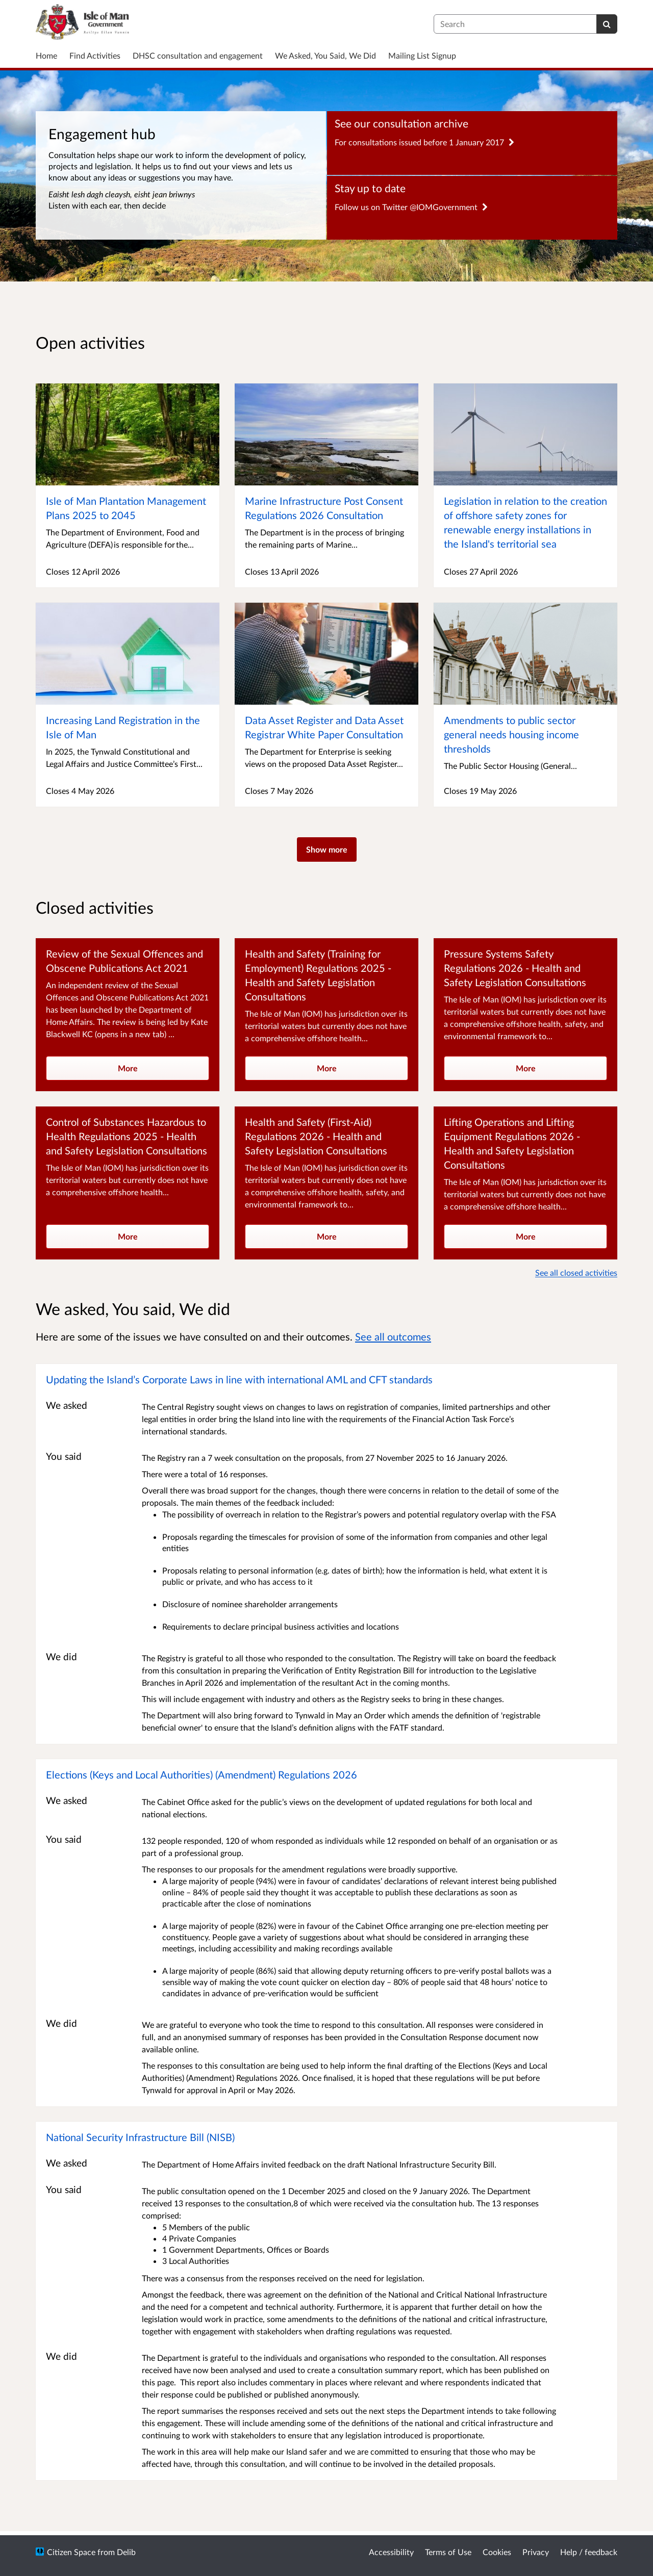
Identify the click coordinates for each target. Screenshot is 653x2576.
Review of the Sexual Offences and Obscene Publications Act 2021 (124, 960)
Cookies (497, 2552)
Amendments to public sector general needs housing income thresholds (511, 734)
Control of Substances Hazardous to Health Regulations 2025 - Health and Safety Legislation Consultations (126, 1136)
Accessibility (391, 2552)
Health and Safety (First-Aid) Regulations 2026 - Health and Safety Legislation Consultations (316, 1136)
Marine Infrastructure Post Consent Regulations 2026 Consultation (324, 508)
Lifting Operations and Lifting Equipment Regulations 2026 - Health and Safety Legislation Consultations (512, 1143)
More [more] (128, 1068)
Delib (126, 2552)
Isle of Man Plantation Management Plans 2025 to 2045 (126, 508)
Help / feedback (588, 2552)
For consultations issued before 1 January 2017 (424, 142)
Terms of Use (448, 2552)
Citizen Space (71, 2552)
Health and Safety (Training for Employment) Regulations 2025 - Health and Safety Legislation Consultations (318, 974)
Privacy (535, 2552)
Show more (326, 849)
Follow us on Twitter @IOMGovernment (411, 207)
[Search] (606, 24)
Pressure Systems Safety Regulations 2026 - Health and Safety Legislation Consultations (515, 967)
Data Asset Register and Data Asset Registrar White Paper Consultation (324, 727)
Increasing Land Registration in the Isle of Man (123, 727)
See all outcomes (393, 1336)
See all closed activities (576, 1272)
